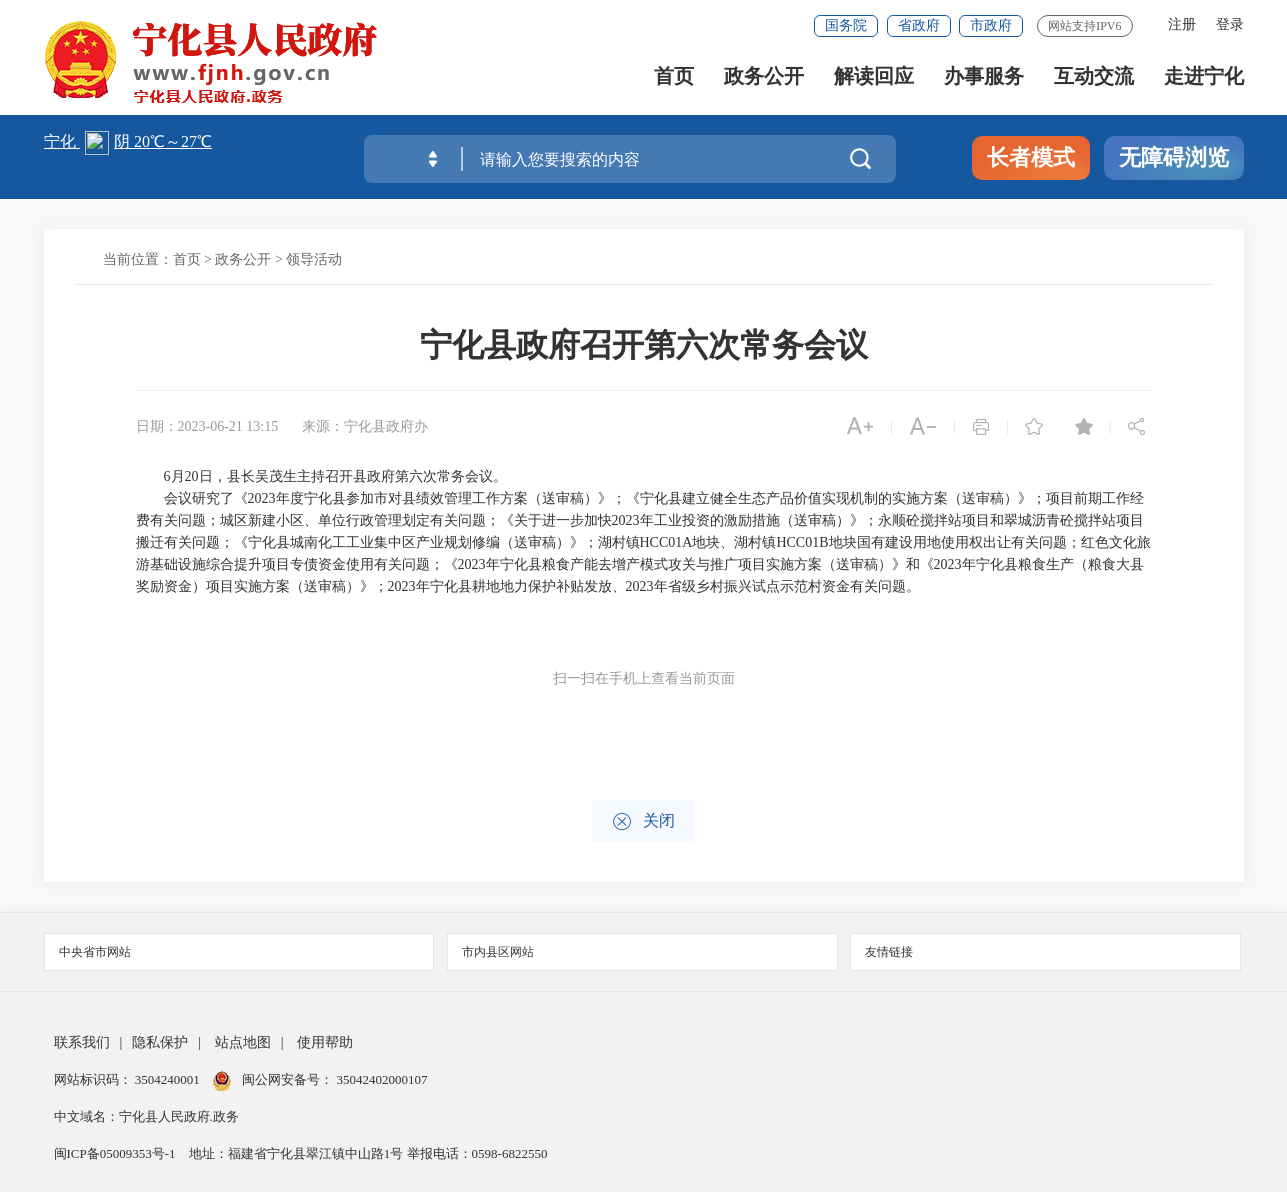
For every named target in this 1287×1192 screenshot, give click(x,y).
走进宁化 (1204, 80)
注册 (1182, 24)
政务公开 (764, 80)
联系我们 (82, 1042)
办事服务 (984, 80)
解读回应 (874, 80)
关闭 (643, 821)
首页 (674, 80)
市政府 (991, 25)
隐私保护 (160, 1042)
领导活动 (314, 259)
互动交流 (1094, 80)
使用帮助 (325, 1042)
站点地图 (243, 1042)
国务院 (846, 25)
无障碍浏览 (1174, 157)
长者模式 (1031, 157)
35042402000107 (380, 1079)
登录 (1230, 24)
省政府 (919, 25)
